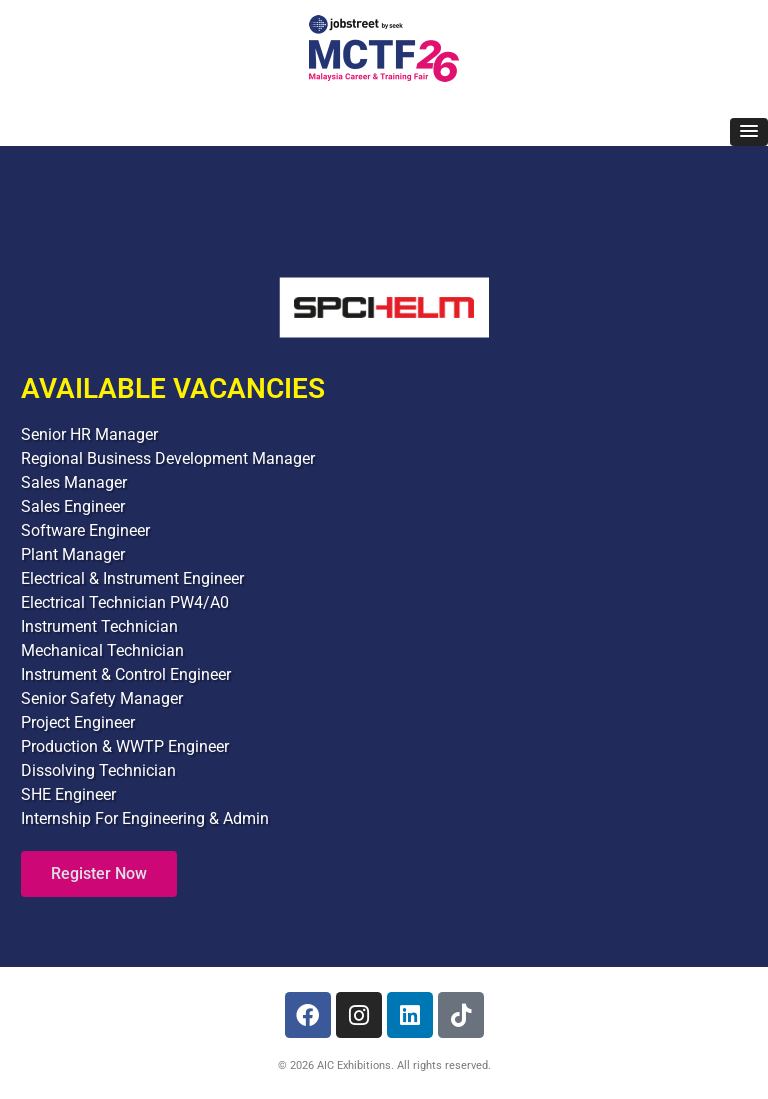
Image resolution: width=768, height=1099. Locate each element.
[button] (749, 132)
